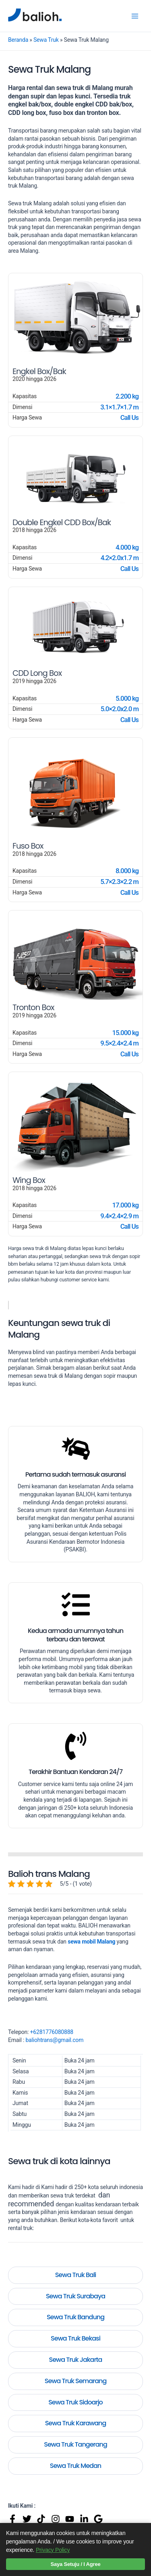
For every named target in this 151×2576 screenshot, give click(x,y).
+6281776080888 (51, 2032)
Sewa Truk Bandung (75, 2317)
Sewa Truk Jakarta (75, 2359)
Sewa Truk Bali (75, 2274)
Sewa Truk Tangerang (75, 2444)
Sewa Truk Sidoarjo (75, 2402)
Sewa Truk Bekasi (75, 2338)
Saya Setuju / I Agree (76, 2564)
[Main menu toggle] (134, 16)
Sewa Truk (46, 40)
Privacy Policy (53, 2550)
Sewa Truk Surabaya (75, 2296)
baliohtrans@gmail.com (54, 2040)
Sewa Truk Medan (75, 2465)
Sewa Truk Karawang (75, 2423)
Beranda (18, 40)
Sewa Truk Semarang (76, 2381)
